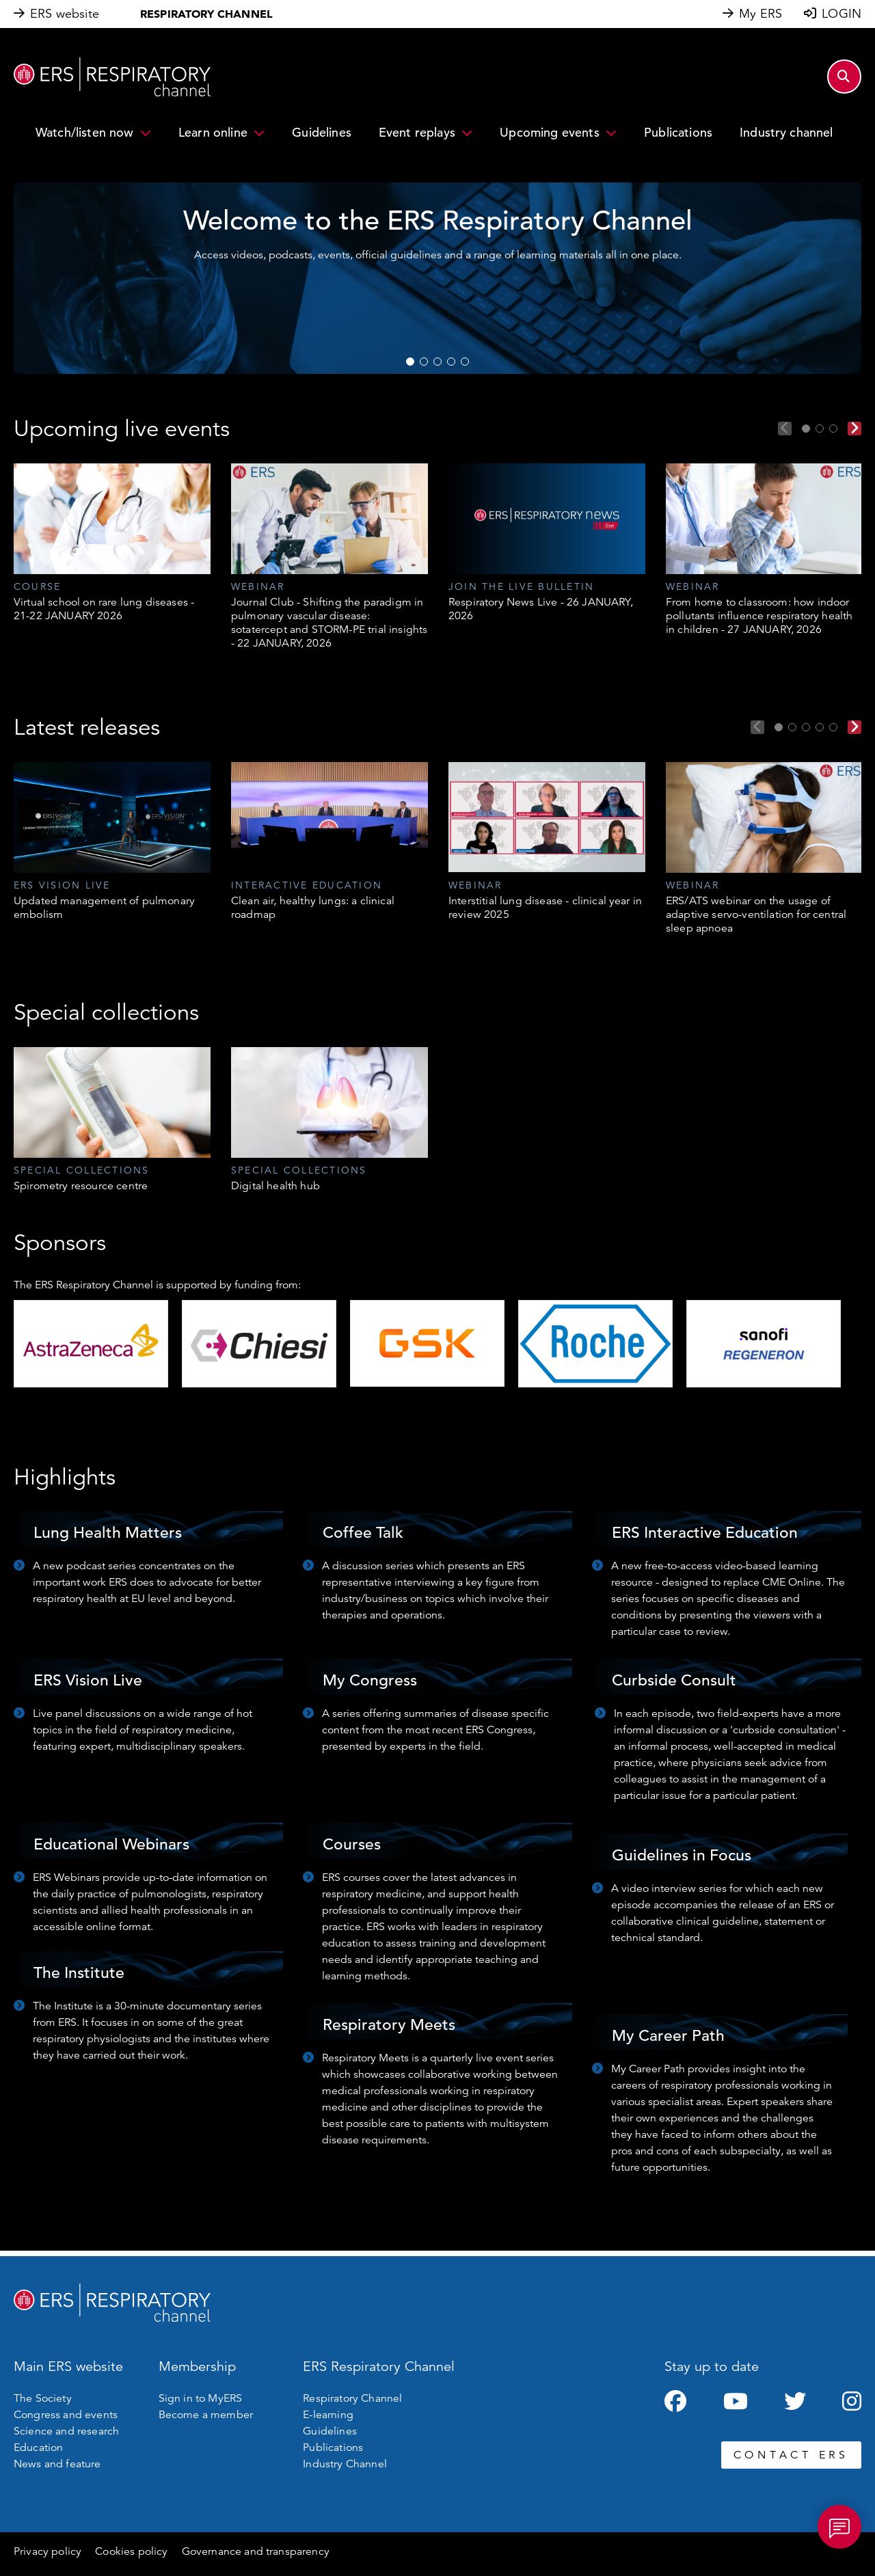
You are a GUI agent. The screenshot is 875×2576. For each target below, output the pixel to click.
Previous (785, 428)
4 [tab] (451, 361)
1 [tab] (410, 361)
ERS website (64, 13)
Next (854, 428)
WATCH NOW (512, 296)
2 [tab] (424, 361)
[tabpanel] (112, 543)
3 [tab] (437, 361)
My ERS (760, 13)
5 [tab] (465, 361)
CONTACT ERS (791, 2455)
